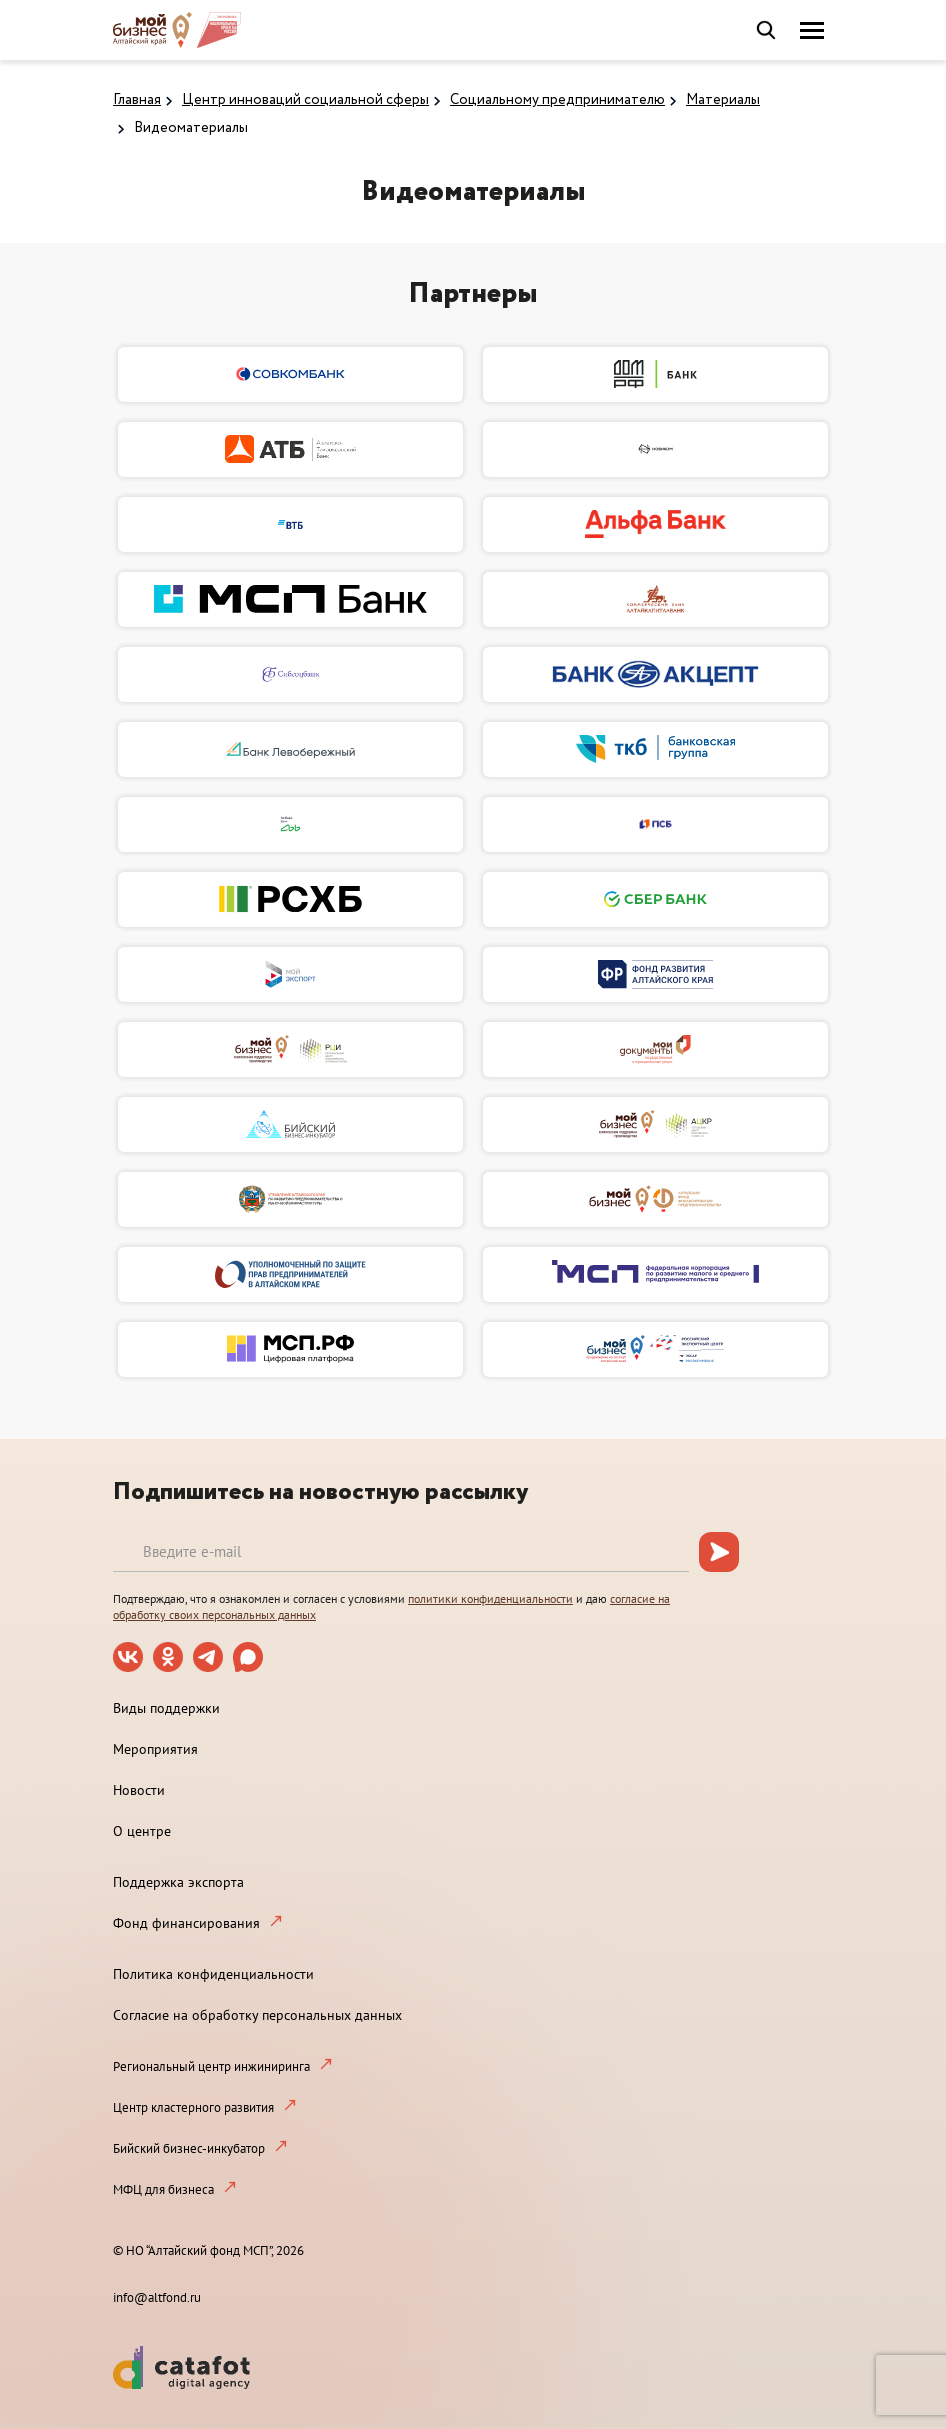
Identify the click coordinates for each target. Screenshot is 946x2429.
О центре (142, 1831)
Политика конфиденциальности (213, 1974)
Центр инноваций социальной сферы (305, 100)
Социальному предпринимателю (557, 100)
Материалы (723, 100)
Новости (139, 1790)
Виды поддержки (166, 1708)
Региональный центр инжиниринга (211, 2066)
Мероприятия (155, 1749)
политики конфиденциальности (490, 1598)
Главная (137, 100)
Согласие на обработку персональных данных (257, 2015)
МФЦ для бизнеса (163, 2189)
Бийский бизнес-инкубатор (189, 2148)
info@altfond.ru (157, 2297)
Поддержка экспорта (178, 1882)
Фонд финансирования (186, 1923)
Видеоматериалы (191, 128)
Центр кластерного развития (193, 2107)
